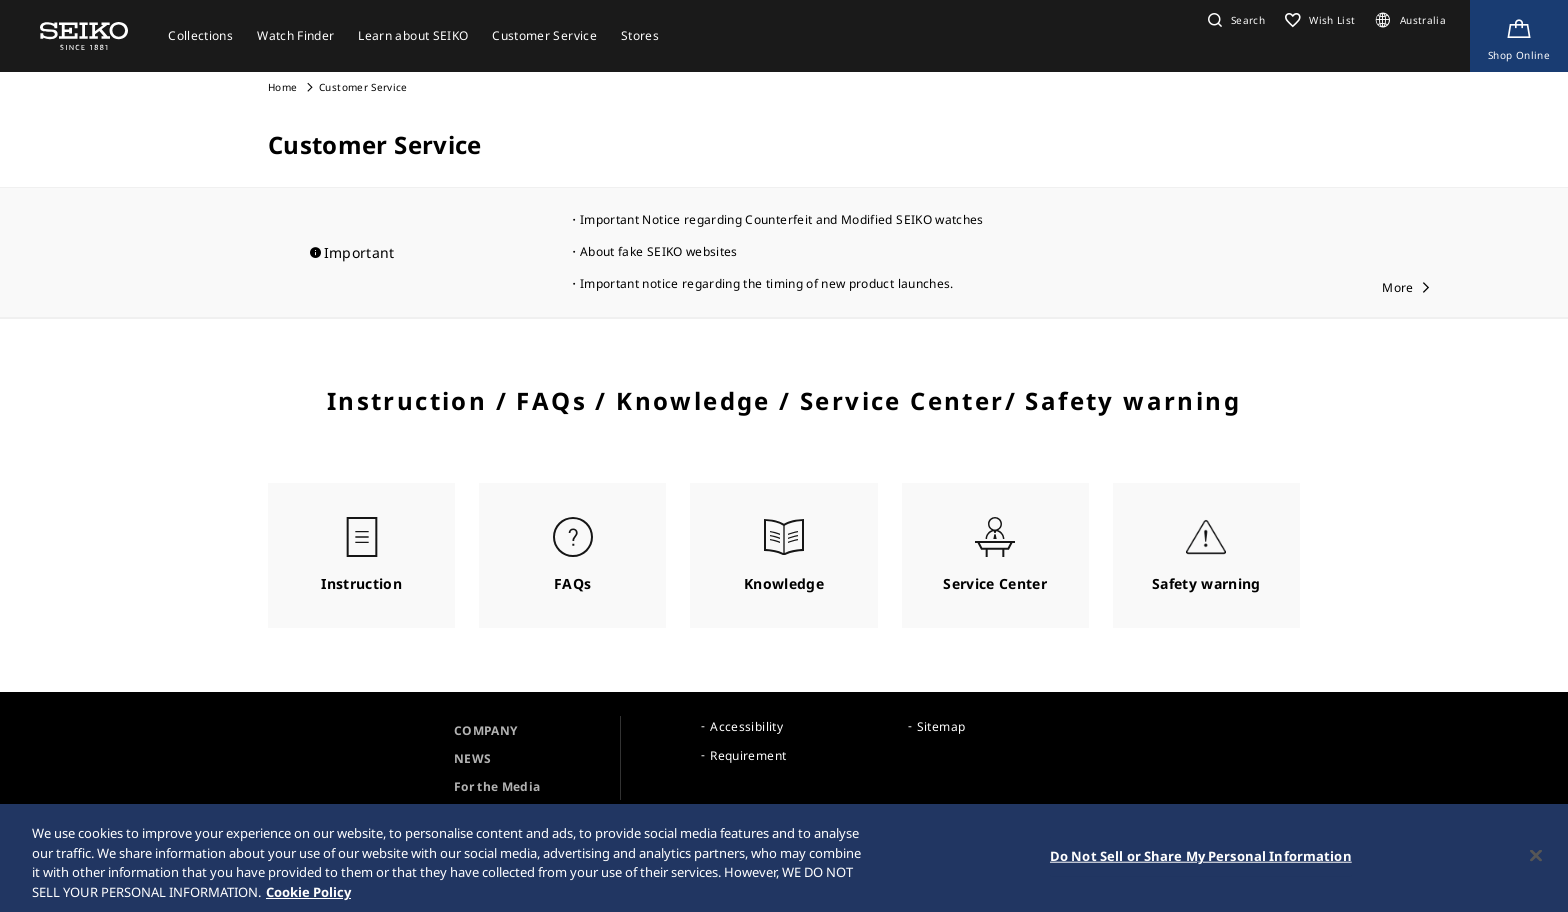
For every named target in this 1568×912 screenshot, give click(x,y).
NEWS (472, 758)
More (1397, 287)
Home (282, 87)
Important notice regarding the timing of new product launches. (767, 283)
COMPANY (485, 730)
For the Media (497, 786)
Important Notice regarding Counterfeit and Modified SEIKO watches (782, 219)
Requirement (748, 755)
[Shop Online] (1519, 36)
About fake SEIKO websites (659, 251)
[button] (1234, 20)
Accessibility (746, 726)
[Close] (1536, 858)
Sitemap (941, 726)
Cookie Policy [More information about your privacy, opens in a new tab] (308, 894)
